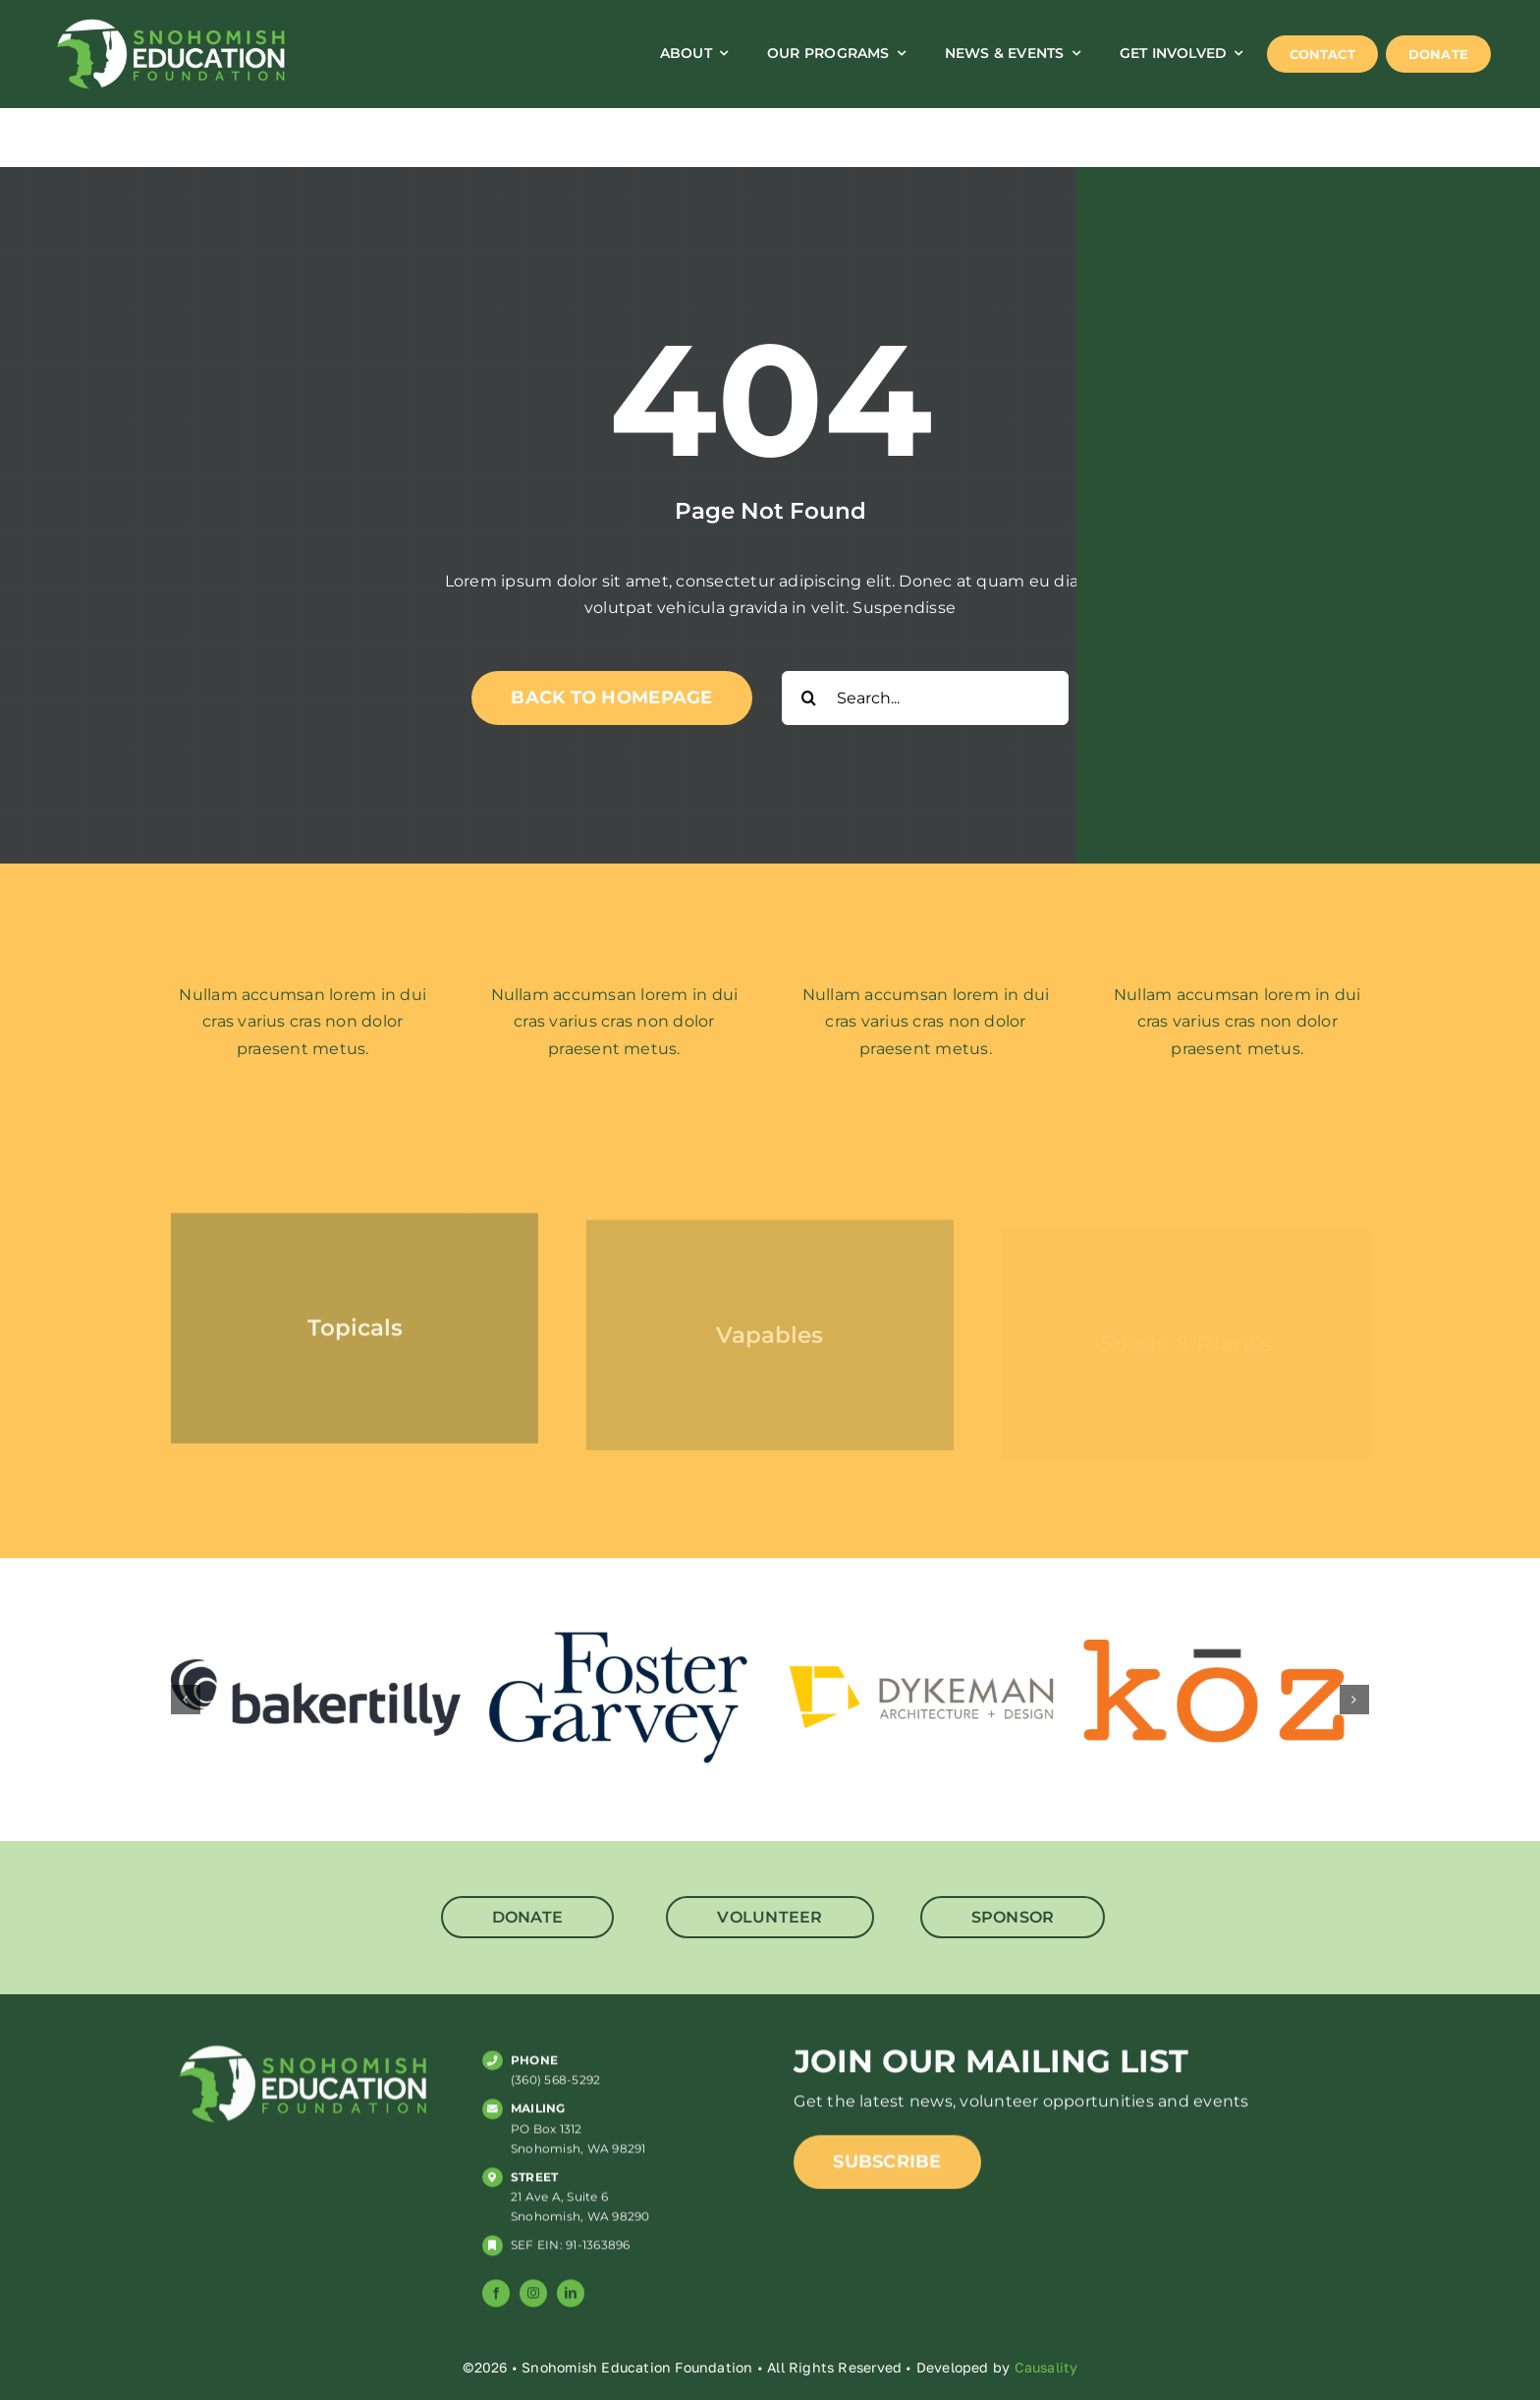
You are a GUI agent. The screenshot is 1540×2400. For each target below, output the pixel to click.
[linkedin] (570, 2302)
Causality (1046, 2367)
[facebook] (496, 2302)
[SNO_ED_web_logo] (170, 22)
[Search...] (925, 698)
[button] (185, 1699)
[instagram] (533, 2302)
